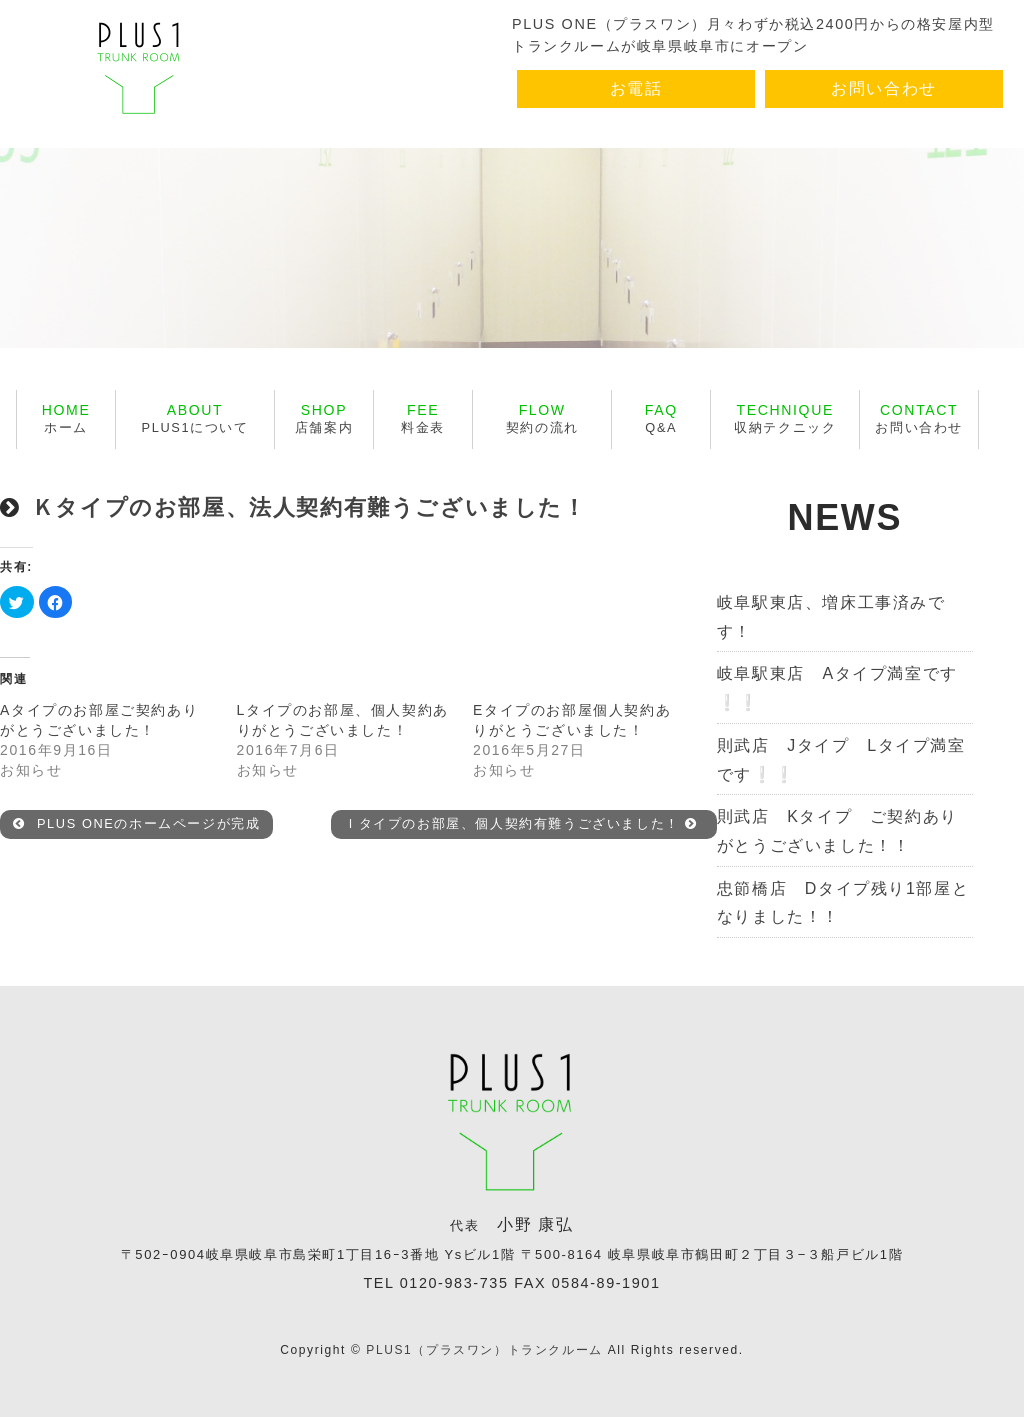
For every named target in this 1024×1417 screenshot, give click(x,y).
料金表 (423, 418)
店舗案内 (324, 418)
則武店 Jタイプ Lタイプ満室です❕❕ (841, 760)
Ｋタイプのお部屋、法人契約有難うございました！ (309, 507)
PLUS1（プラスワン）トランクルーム (484, 1350)
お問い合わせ (884, 88)
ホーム (66, 418)
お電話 (636, 88)
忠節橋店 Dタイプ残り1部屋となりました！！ (843, 903)
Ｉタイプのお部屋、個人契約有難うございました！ (521, 823)
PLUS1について (195, 418)
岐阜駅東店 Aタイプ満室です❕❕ (837, 688)
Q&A (661, 418)
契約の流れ (542, 418)
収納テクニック (785, 418)
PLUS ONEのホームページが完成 (137, 823)
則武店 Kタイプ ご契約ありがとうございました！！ (837, 831)
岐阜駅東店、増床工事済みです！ (831, 617)
